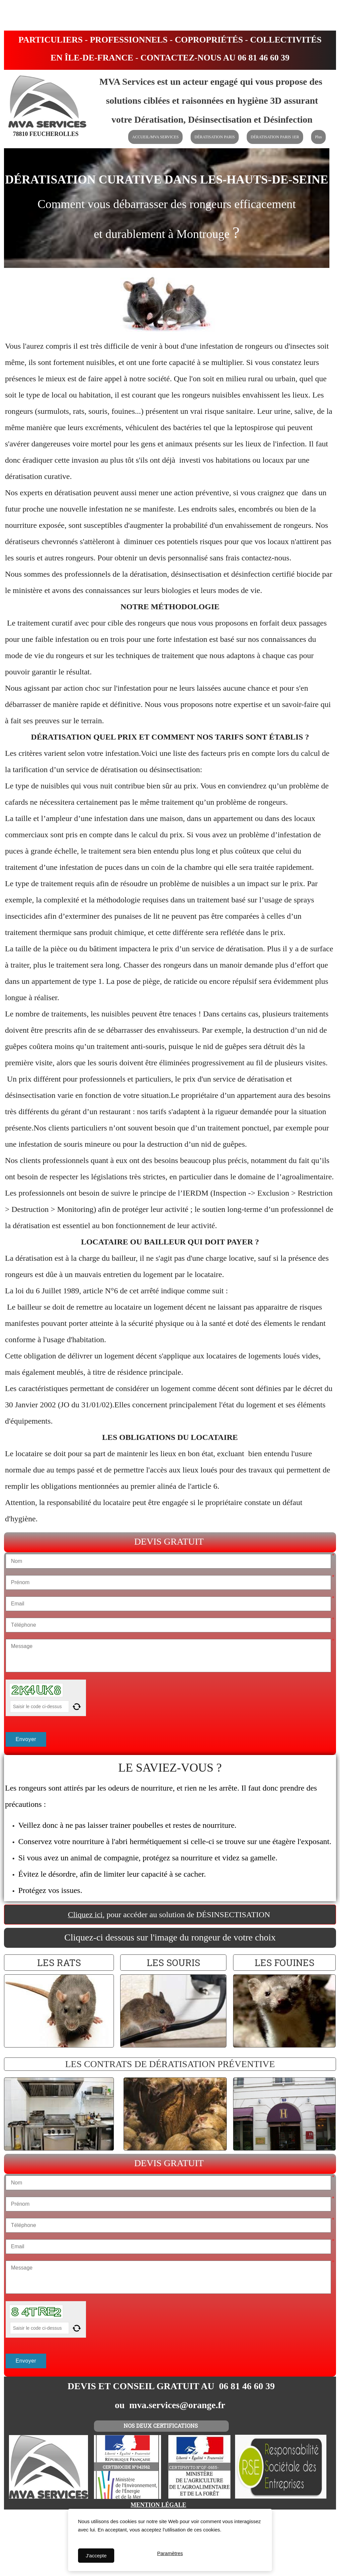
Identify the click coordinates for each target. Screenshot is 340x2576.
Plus (318, 137)
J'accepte (96, 2555)
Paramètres (170, 2555)
